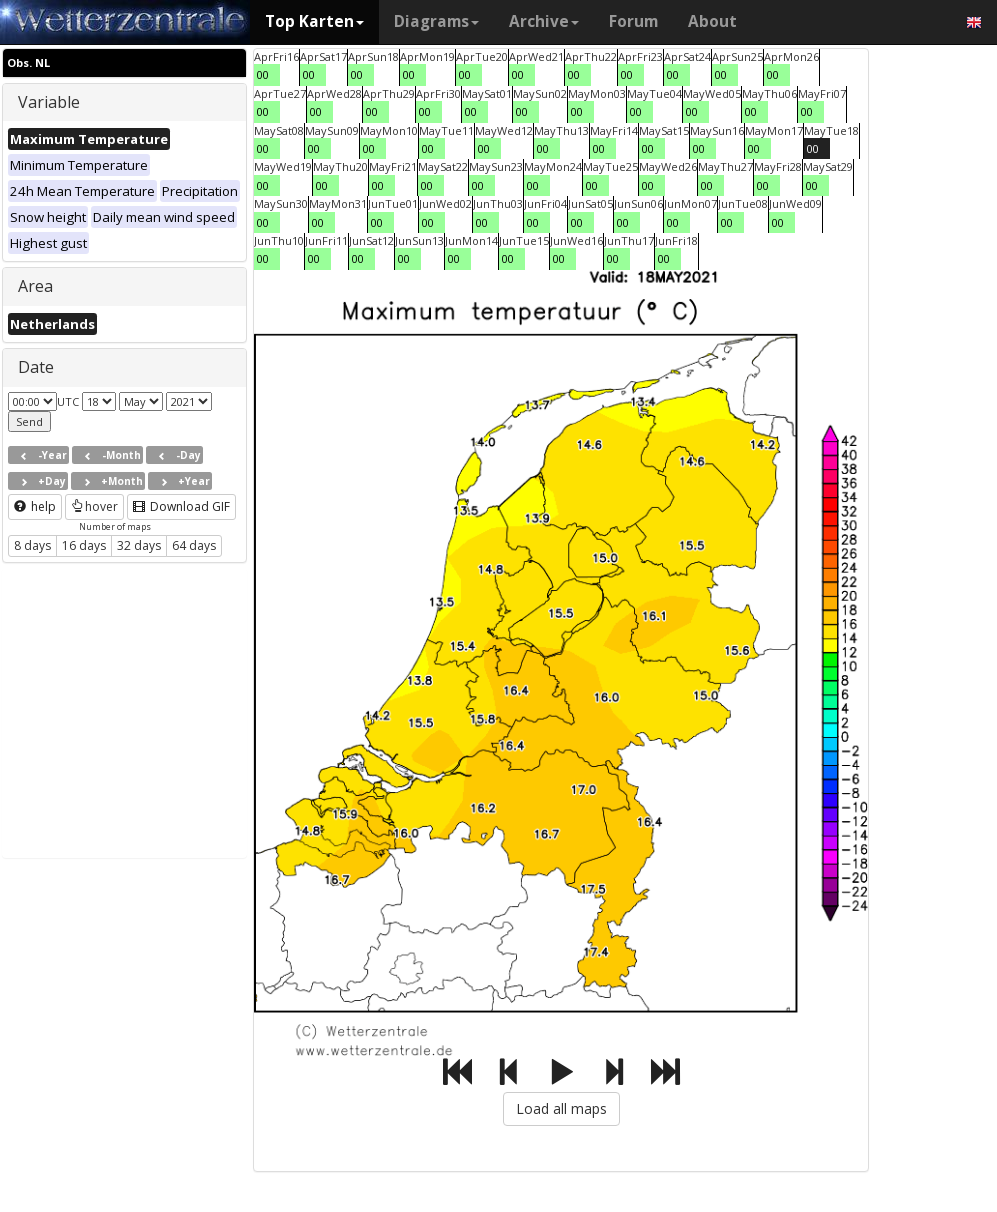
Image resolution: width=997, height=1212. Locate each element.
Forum (633, 21)
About (712, 21)
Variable (49, 102)
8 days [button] (32, 545)
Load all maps (561, 1108)
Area (35, 286)
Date (36, 367)
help (35, 506)
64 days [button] (194, 545)
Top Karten (314, 21)
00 (263, 74)
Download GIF (181, 506)
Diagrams (436, 21)
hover (94, 506)
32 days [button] (139, 545)
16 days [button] (84, 545)
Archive (544, 21)
